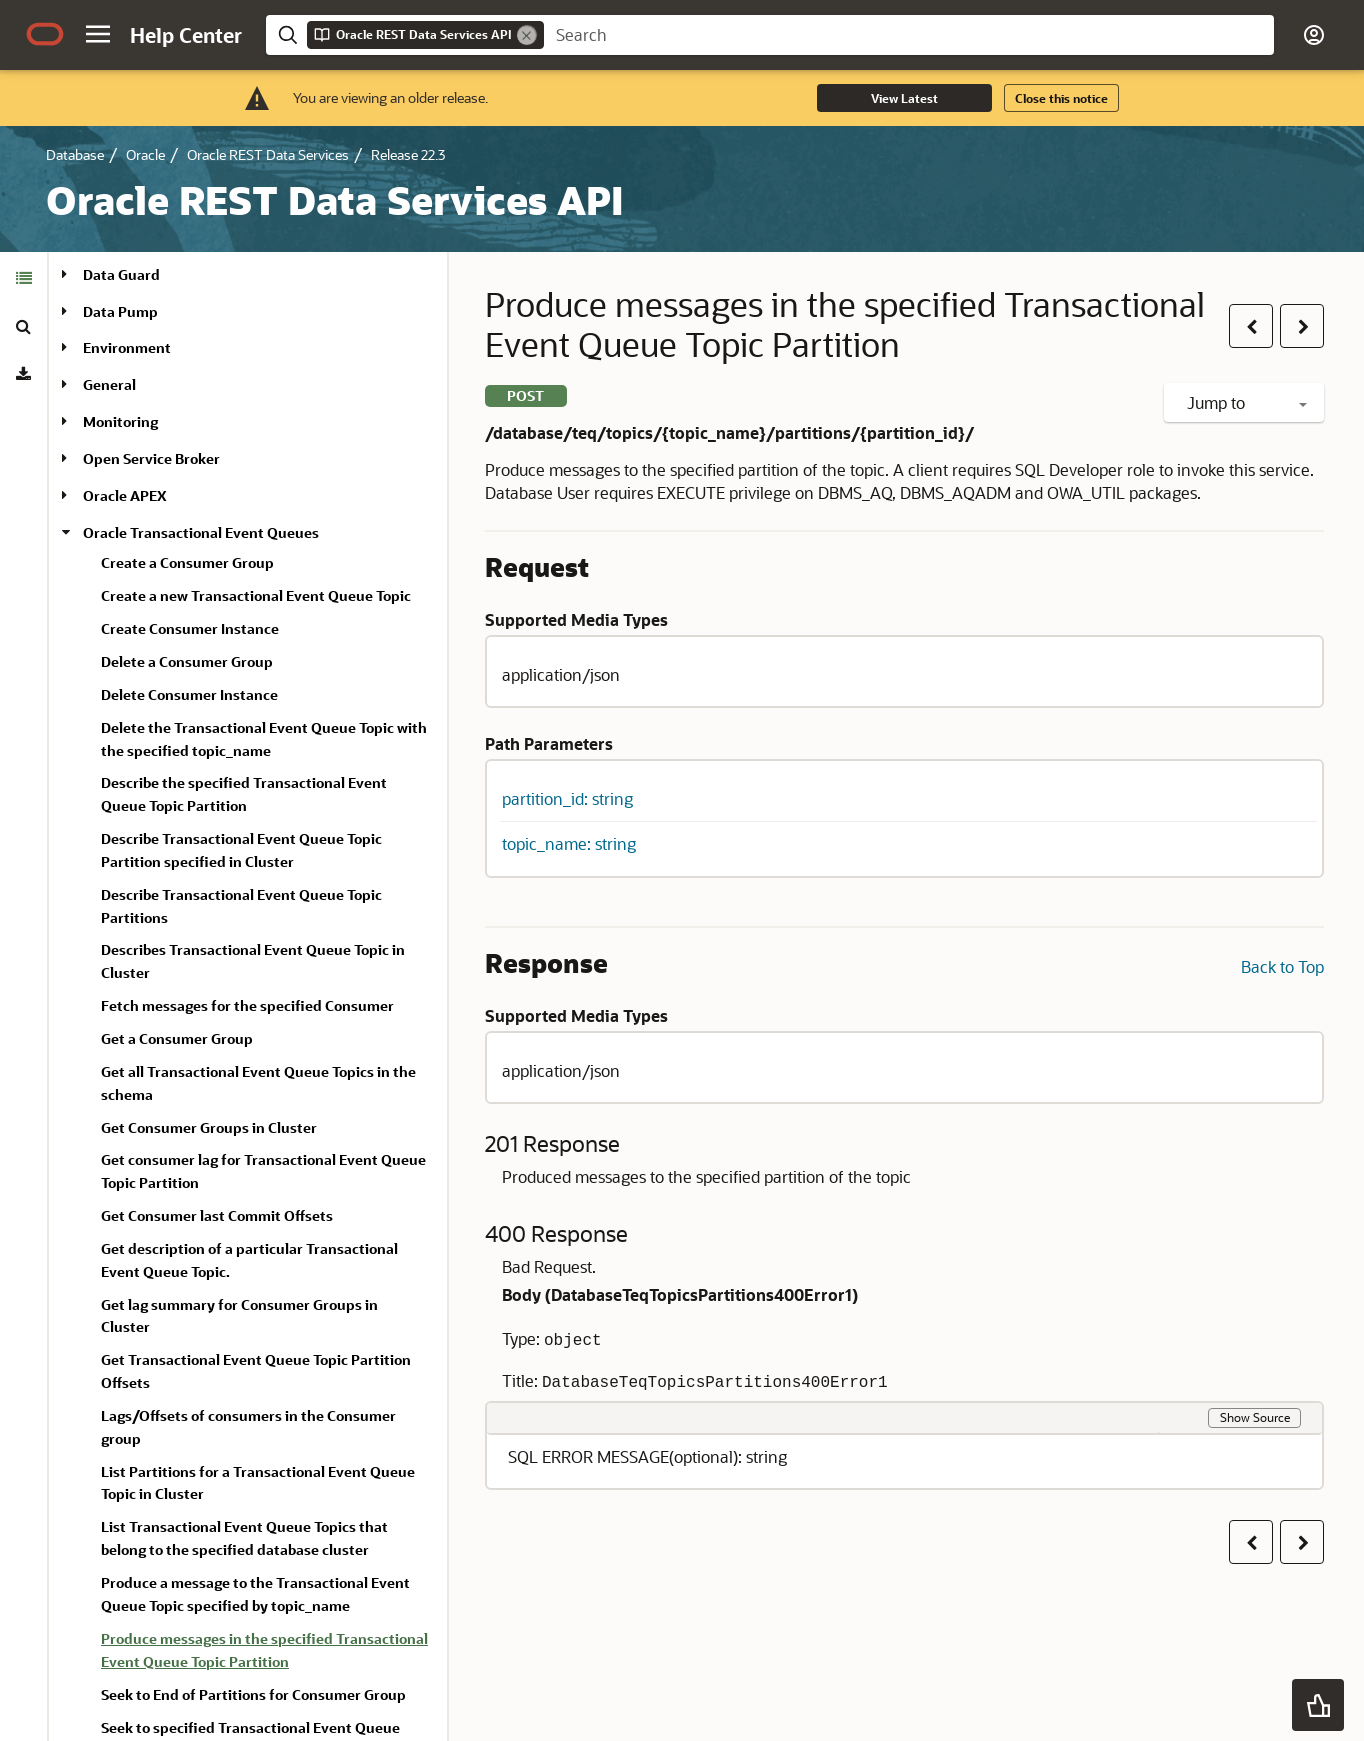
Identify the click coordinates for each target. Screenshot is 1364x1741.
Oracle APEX (125, 495)
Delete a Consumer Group (187, 661)
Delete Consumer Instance (189, 694)
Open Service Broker (151, 458)
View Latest (904, 98)
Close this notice (1061, 98)
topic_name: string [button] (569, 843)
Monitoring (120, 421)
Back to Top (1282, 966)
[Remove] (527, 35)
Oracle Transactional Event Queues (201, 532)
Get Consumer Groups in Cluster (209, 1127)
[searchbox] (909, 35)
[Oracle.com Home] (45, 34)
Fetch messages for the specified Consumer (247, 1005)
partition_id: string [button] (567, 798)
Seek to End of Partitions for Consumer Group (253, 1694)
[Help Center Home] (186, 35)
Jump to (1247, 402)
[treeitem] (266, 1653)
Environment (127, 347)
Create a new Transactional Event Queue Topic (256, 595)
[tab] (23, 278)
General (109, 384)
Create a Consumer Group (187, 562)
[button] (98, 34)
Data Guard (121, 274)
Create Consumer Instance (190, 628)
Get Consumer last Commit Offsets (217, 1215)
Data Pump (120, 311)
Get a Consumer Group (177, 1038)
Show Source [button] (1255, 1417)
